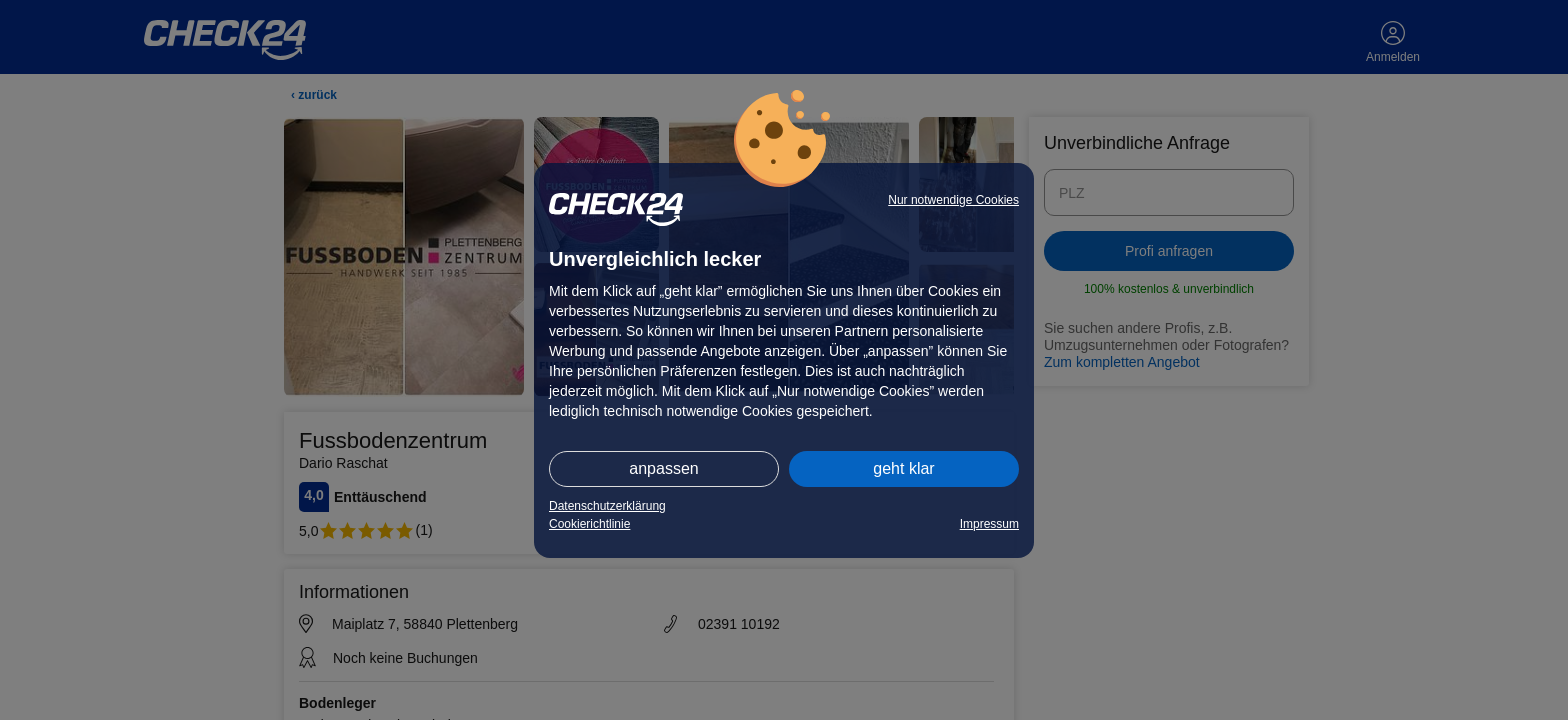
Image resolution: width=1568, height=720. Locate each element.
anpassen (663, 468)
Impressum (989, 524)
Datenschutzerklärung (607, 506)
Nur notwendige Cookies (953, 200)
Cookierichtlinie (589, 524)
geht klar (903, 468)
